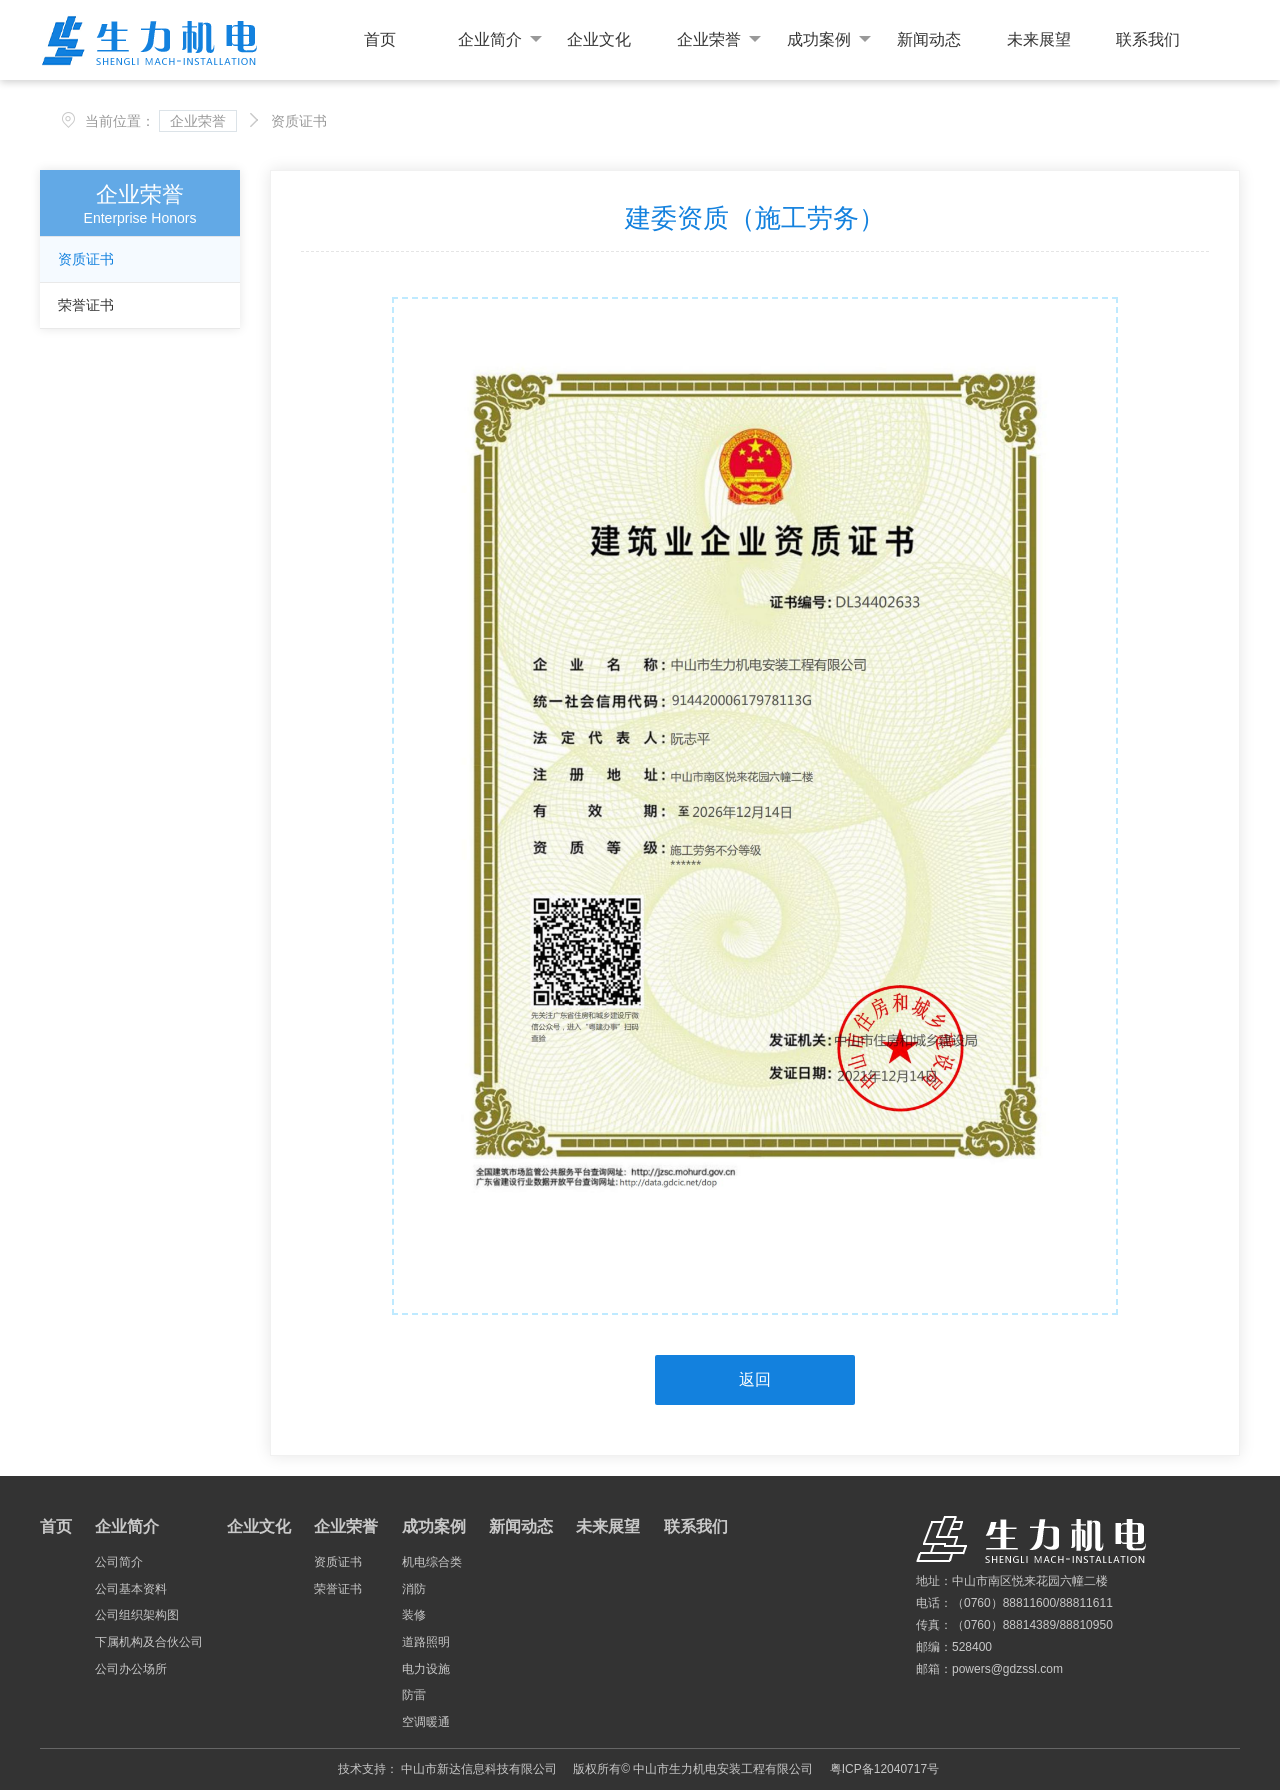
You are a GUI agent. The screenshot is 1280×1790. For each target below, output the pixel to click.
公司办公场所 (131, 1669)
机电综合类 (432, 1562)
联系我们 (1148, 39)
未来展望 (1039, 39)
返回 (755, 1379)
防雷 (414, 1695)
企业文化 (599, 39)
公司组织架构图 (137, 1615)
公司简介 (119, 1562)
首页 (380, 39)
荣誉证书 (86, 305)
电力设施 (426, 1669)
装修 (414, 1615)
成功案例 (829, 39)
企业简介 (500, 39)
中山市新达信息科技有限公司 (479, 1769)
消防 (414, 1589)
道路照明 (426, 1642)
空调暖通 (426, 1722)
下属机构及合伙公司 (149, 1642)
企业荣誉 (719, 39)
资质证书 (86, 259)
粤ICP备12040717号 (884, 1769)
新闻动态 (929, 39)
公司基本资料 (131, 1589)
